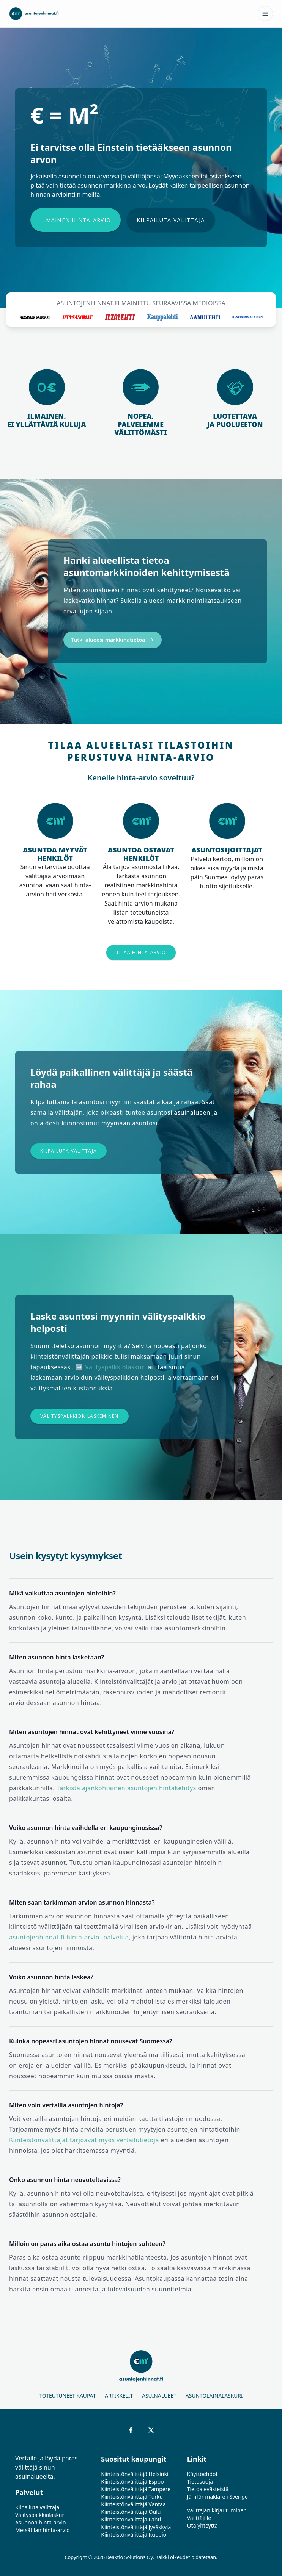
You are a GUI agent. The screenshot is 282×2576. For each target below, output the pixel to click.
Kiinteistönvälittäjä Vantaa (133, 2504)
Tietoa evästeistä (208, 2489)
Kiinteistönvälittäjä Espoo (132, 2481)
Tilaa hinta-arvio (141, 952)
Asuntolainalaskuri (214, 2395)
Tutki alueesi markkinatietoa (112, 639)
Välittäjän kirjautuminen (217, 2510)
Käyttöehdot (202, 2473)
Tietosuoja (200, 2481)
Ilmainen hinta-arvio (75, 220)
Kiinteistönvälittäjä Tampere (135, 2489)
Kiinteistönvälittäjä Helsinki (134, 2473)
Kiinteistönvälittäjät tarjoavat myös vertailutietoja (84, 2140)
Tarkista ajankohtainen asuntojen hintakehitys (126, 1788)
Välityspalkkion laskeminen (79, 1416)
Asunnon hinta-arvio (40, 2522)
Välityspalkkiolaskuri (115, 1367)
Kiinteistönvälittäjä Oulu (131, 2511)
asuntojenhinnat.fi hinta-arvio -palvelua (69, 1937)
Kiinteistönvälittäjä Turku (132, 2496)
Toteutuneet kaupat (67, 2395)
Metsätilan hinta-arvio (42, 2530)
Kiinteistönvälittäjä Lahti (131, 2519)
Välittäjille (199, 2517)
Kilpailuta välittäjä (171, 220)
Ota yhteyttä (202, 2525)
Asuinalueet (159, 2395)
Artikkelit (119, 2395)
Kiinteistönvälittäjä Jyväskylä (136, 2527)
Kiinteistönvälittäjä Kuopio (133, 2534)
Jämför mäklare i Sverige (217, 2496)
